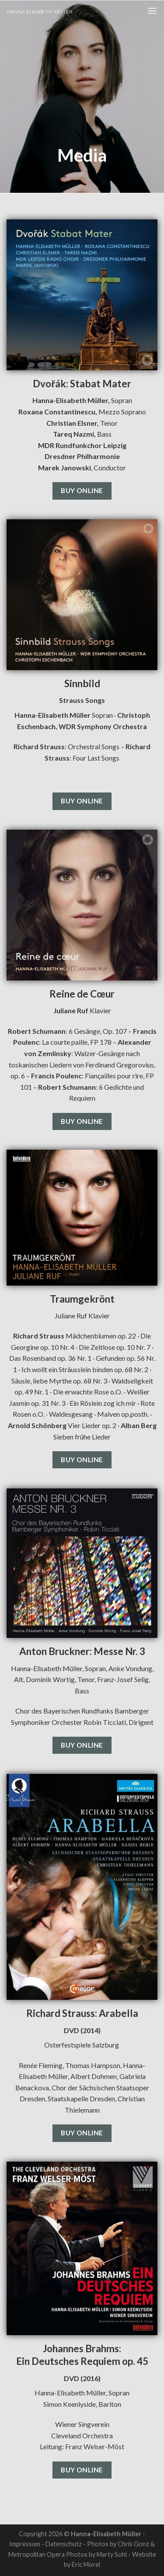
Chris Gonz (133, 2544)
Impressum (24, 2544)
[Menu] (152, 10)
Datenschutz (63, 2544)
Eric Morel (86, 2564)
